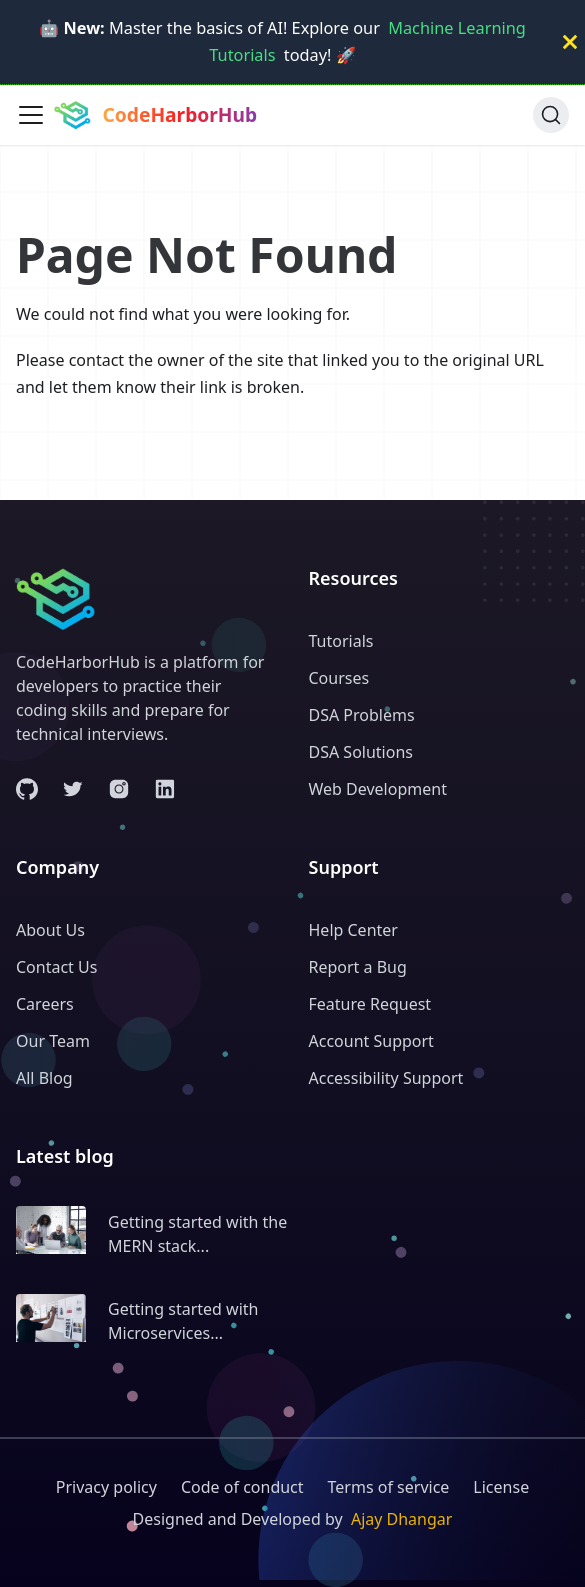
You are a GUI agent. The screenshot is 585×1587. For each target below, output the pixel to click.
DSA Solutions (361, 752)
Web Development (378, 789)
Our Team (53, 1041)
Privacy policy (106, 1487)
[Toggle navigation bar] (31, 115)
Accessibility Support (386, 1078)
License (501, 1487)
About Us (50, 930)
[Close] (570, 42)
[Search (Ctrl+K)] (551, 115)
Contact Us (56, 967)
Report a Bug (358, 967)
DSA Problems (362, 715)
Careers (45, 1004)
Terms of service (389, 1487)
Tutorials (341, 641)
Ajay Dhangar (402, 1519)
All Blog (44, 1078)
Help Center (353, 930)
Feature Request (370, 1004)
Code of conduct (242, 1487)
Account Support (371, 1041)
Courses (339, 678)
